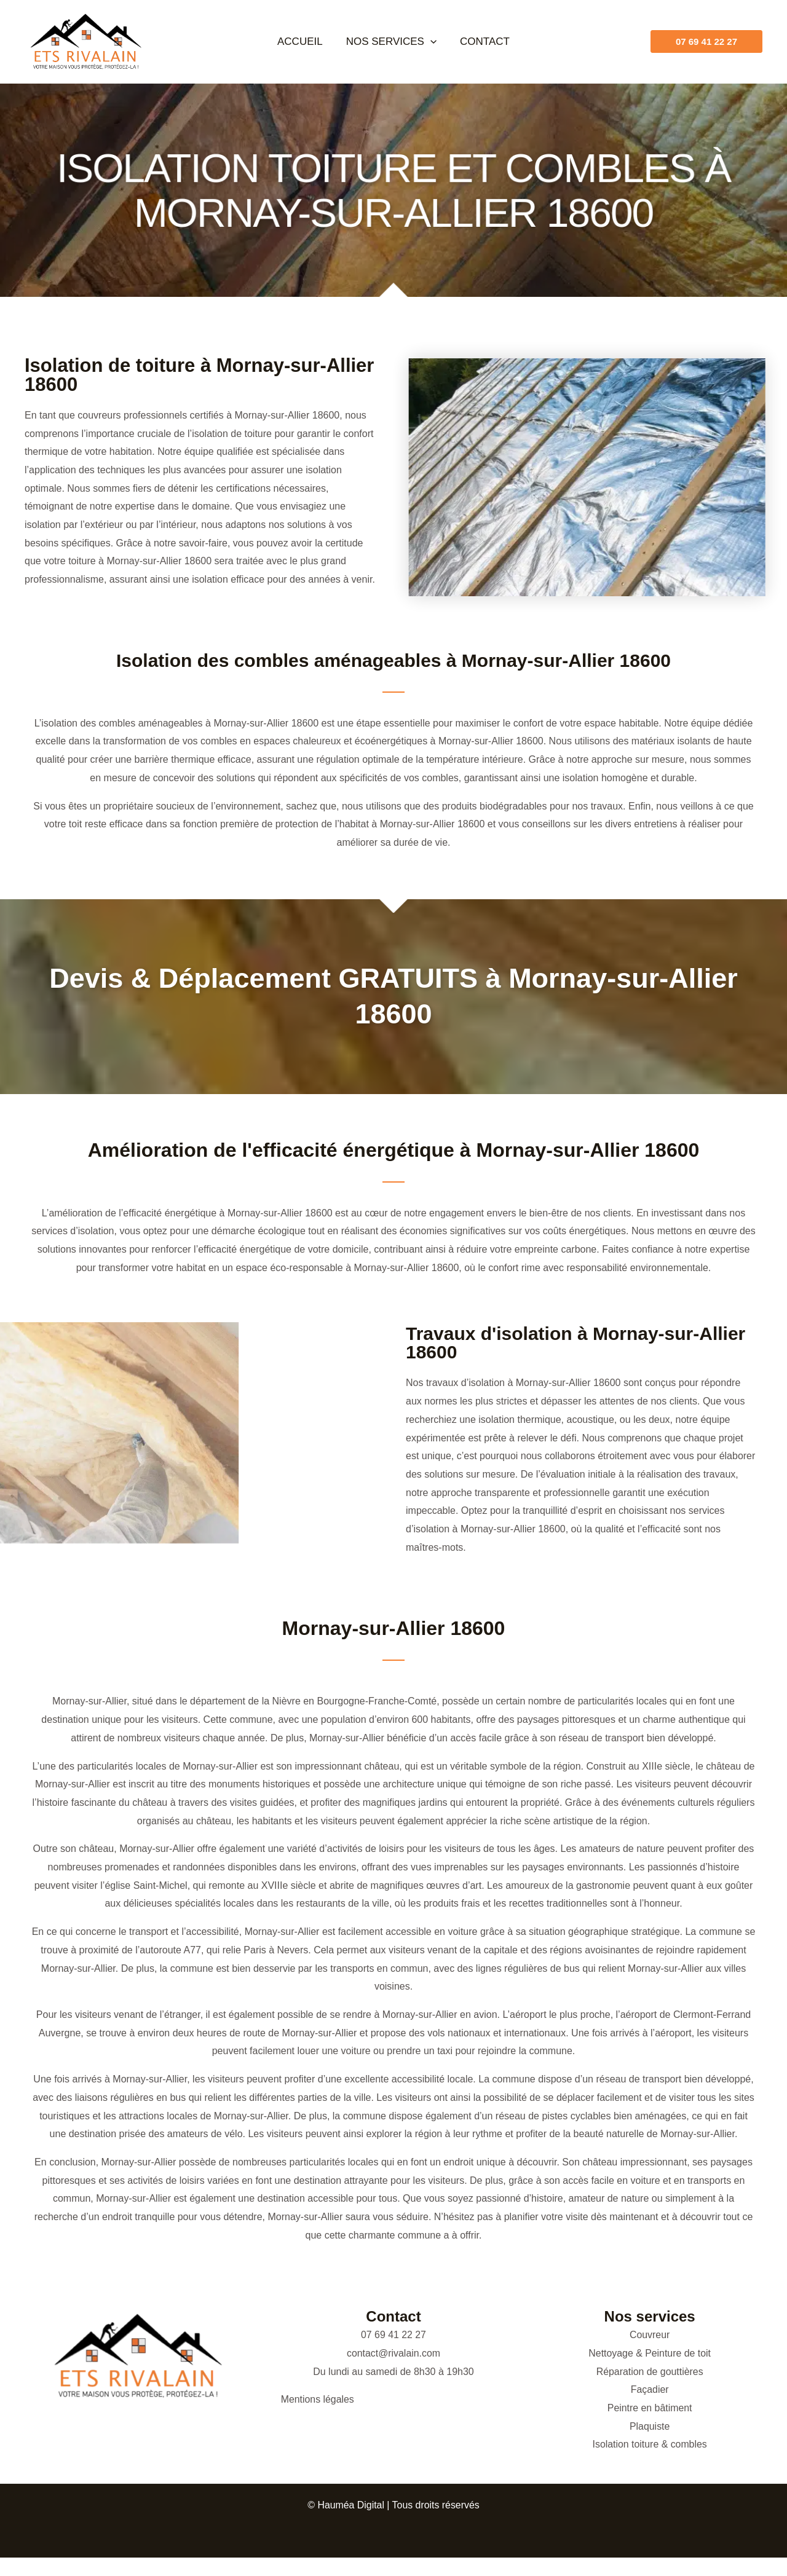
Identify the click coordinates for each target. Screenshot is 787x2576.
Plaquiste (650, 2426)
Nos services (391, 41)
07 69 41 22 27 (394, 2335)
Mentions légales (318, 2399)
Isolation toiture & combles (650, 2444)
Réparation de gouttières (649, 2371)
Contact (482, 41)
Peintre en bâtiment (649, 2408)
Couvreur (650, 2335)
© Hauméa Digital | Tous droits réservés (393, 2505)
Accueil (302, 41)
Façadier (650, 2389)
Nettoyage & (617, 2353)
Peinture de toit (678, 2353)
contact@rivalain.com (393, 2353)
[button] (430, 41)
